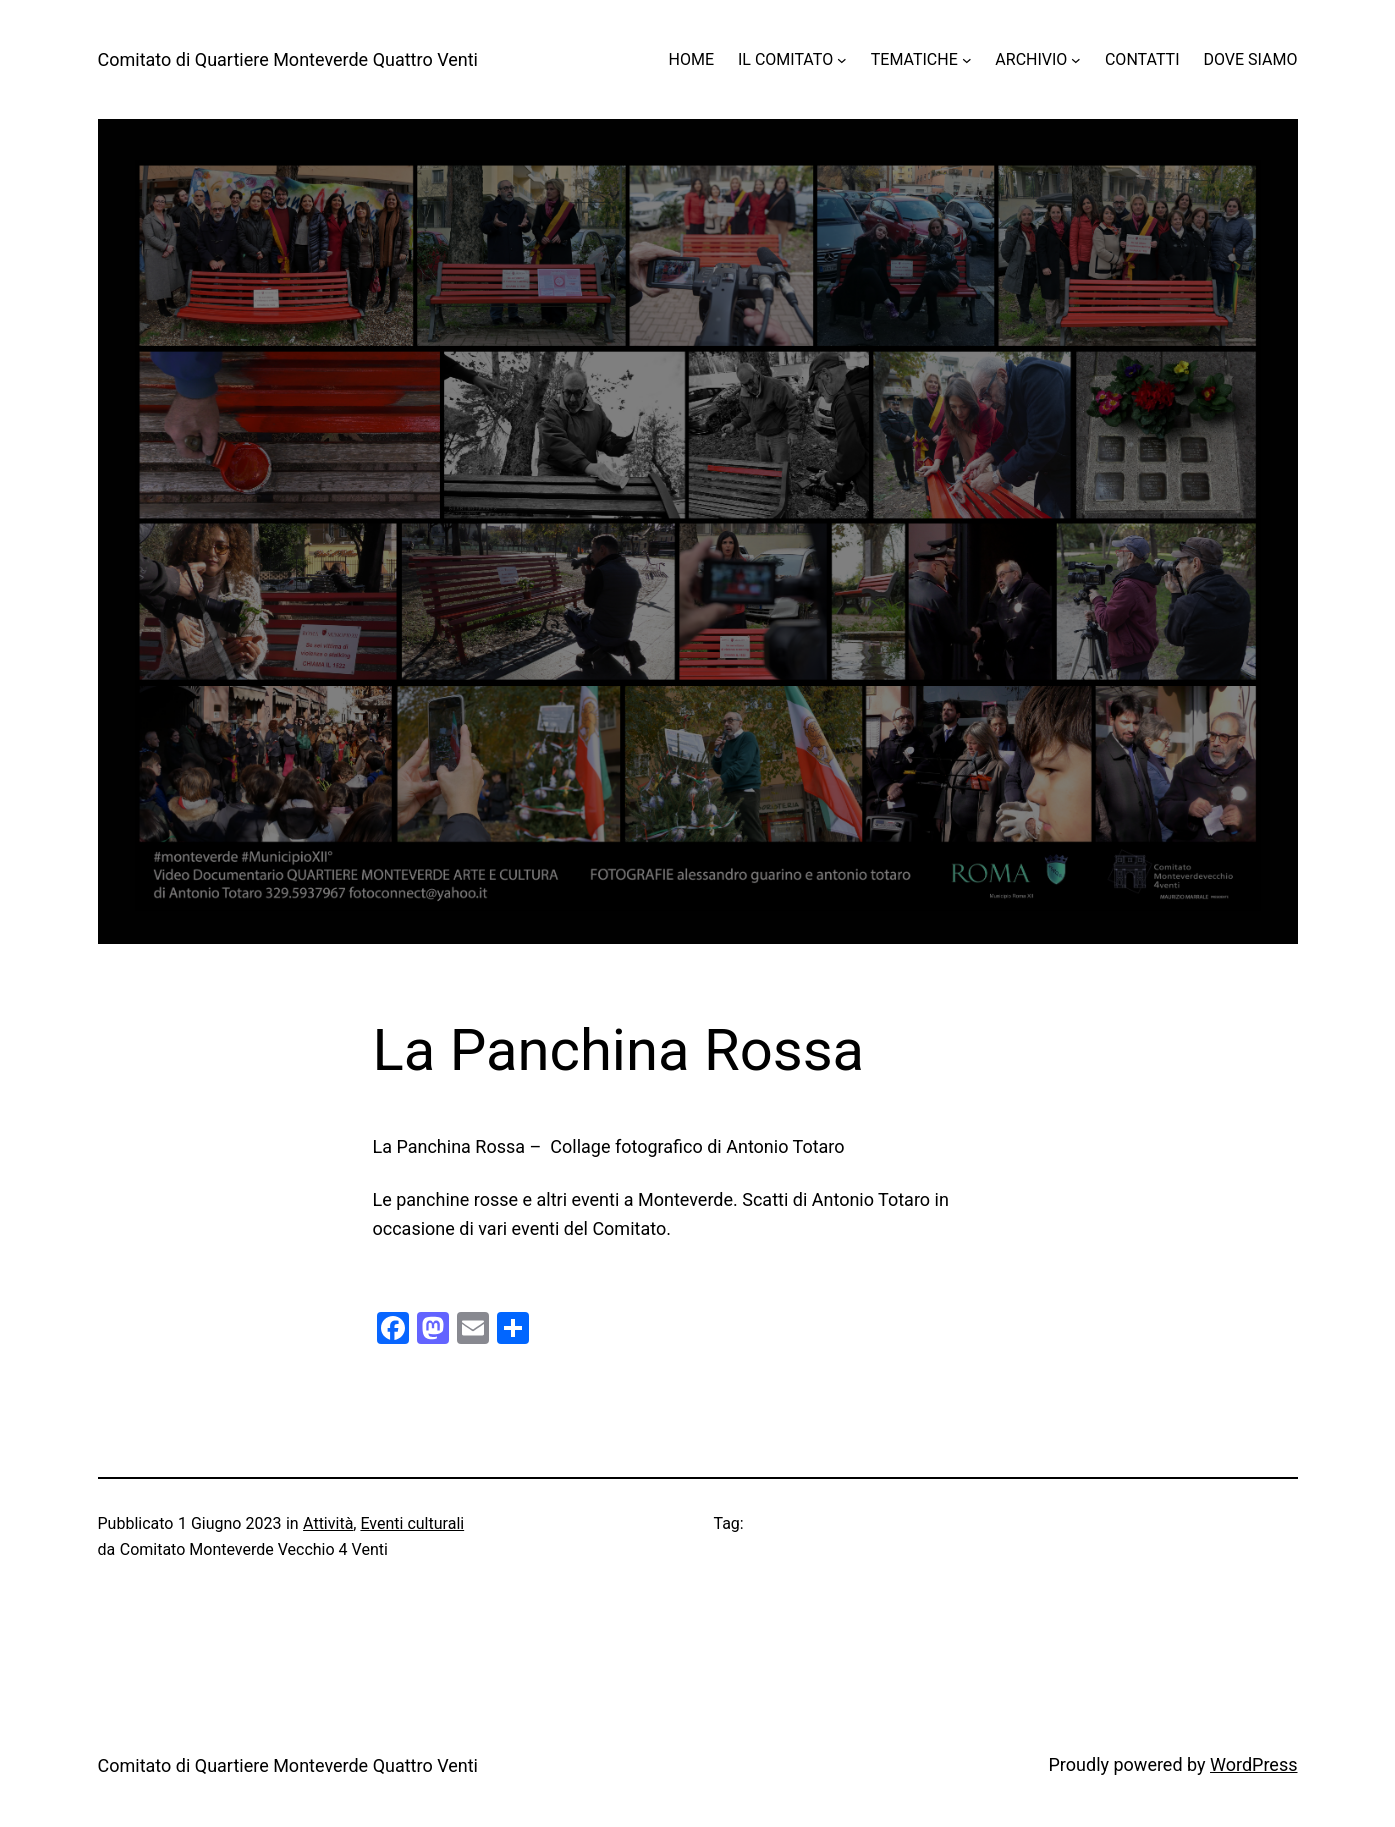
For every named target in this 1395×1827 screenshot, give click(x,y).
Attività (328, 1523)
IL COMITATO (785, 59)
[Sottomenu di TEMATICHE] (967, 60)
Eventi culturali (412, 1523)
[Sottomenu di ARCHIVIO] (1076, 60)
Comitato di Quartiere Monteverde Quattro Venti (288, 59)
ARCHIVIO (1031, 59)
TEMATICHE (914, 59)
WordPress (1253, 1764)
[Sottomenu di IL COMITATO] (842, 60)
